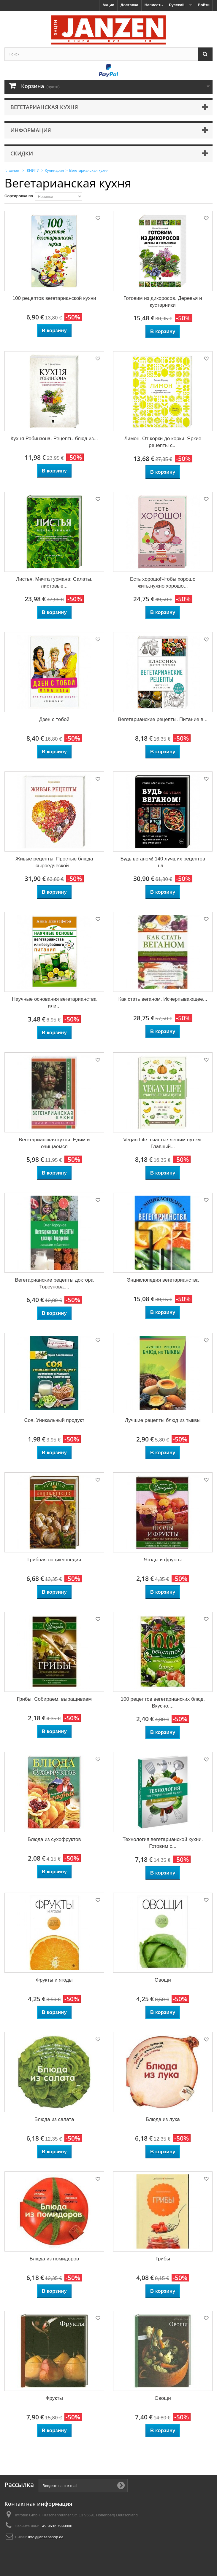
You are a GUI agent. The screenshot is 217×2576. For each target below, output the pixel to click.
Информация (30, 130)
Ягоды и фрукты (163, 1560)
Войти (204, 5)
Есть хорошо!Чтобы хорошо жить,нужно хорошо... (162, 582)
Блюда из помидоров (54, 2259)
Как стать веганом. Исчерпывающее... (162, 999)
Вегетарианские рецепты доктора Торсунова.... (54, 1283)
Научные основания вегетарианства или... (54, 1002)
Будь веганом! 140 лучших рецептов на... (162, 862)
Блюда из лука (163, 2119)
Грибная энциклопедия (54, 1560)
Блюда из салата (54, 2119)
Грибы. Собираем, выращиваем (54, 1699)
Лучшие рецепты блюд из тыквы (162, 1420)
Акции (108, 5)
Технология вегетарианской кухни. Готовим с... (163, 1843)
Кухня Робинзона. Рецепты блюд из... (54, 438)
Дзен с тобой (54, 719)
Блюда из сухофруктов (54, 1839)
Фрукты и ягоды (54, 1980)
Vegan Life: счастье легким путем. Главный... (162, 1143)
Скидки (21, 153)
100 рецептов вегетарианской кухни (54, 298)
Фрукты (54, 2398)
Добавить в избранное (97, 219)
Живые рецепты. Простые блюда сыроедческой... (54, 862)
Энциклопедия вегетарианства (163, 1280)
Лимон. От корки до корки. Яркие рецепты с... (162, 442)
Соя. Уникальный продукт (54, 1420)
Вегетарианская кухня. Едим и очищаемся (54, 1143)
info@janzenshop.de (46, 2537)
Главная (11, 170)
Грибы (163, 2259)
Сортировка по (18, 196)
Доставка (129, 5)
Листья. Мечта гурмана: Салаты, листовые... (54, 582)
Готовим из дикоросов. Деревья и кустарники (162, 301)
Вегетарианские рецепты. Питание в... (163, 719)
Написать (154, 5)
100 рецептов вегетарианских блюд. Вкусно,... (163, 1702)
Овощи (163, 1980)
